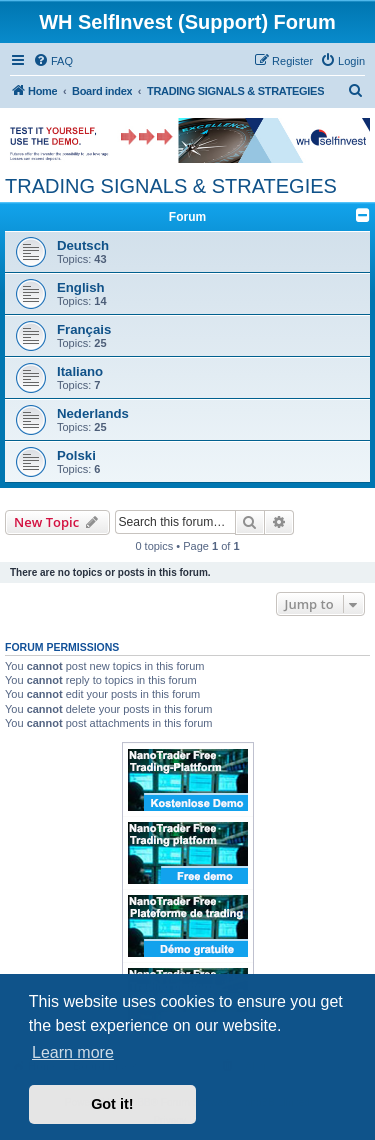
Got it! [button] (112, 1104)
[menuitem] (53, 61)
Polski (76, 455)
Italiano (80, 371)
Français (84, 329)
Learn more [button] (73, 1052)
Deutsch (83, 245)
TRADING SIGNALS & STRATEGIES (171, 186)
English (81, 287)
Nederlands (93, 413)
